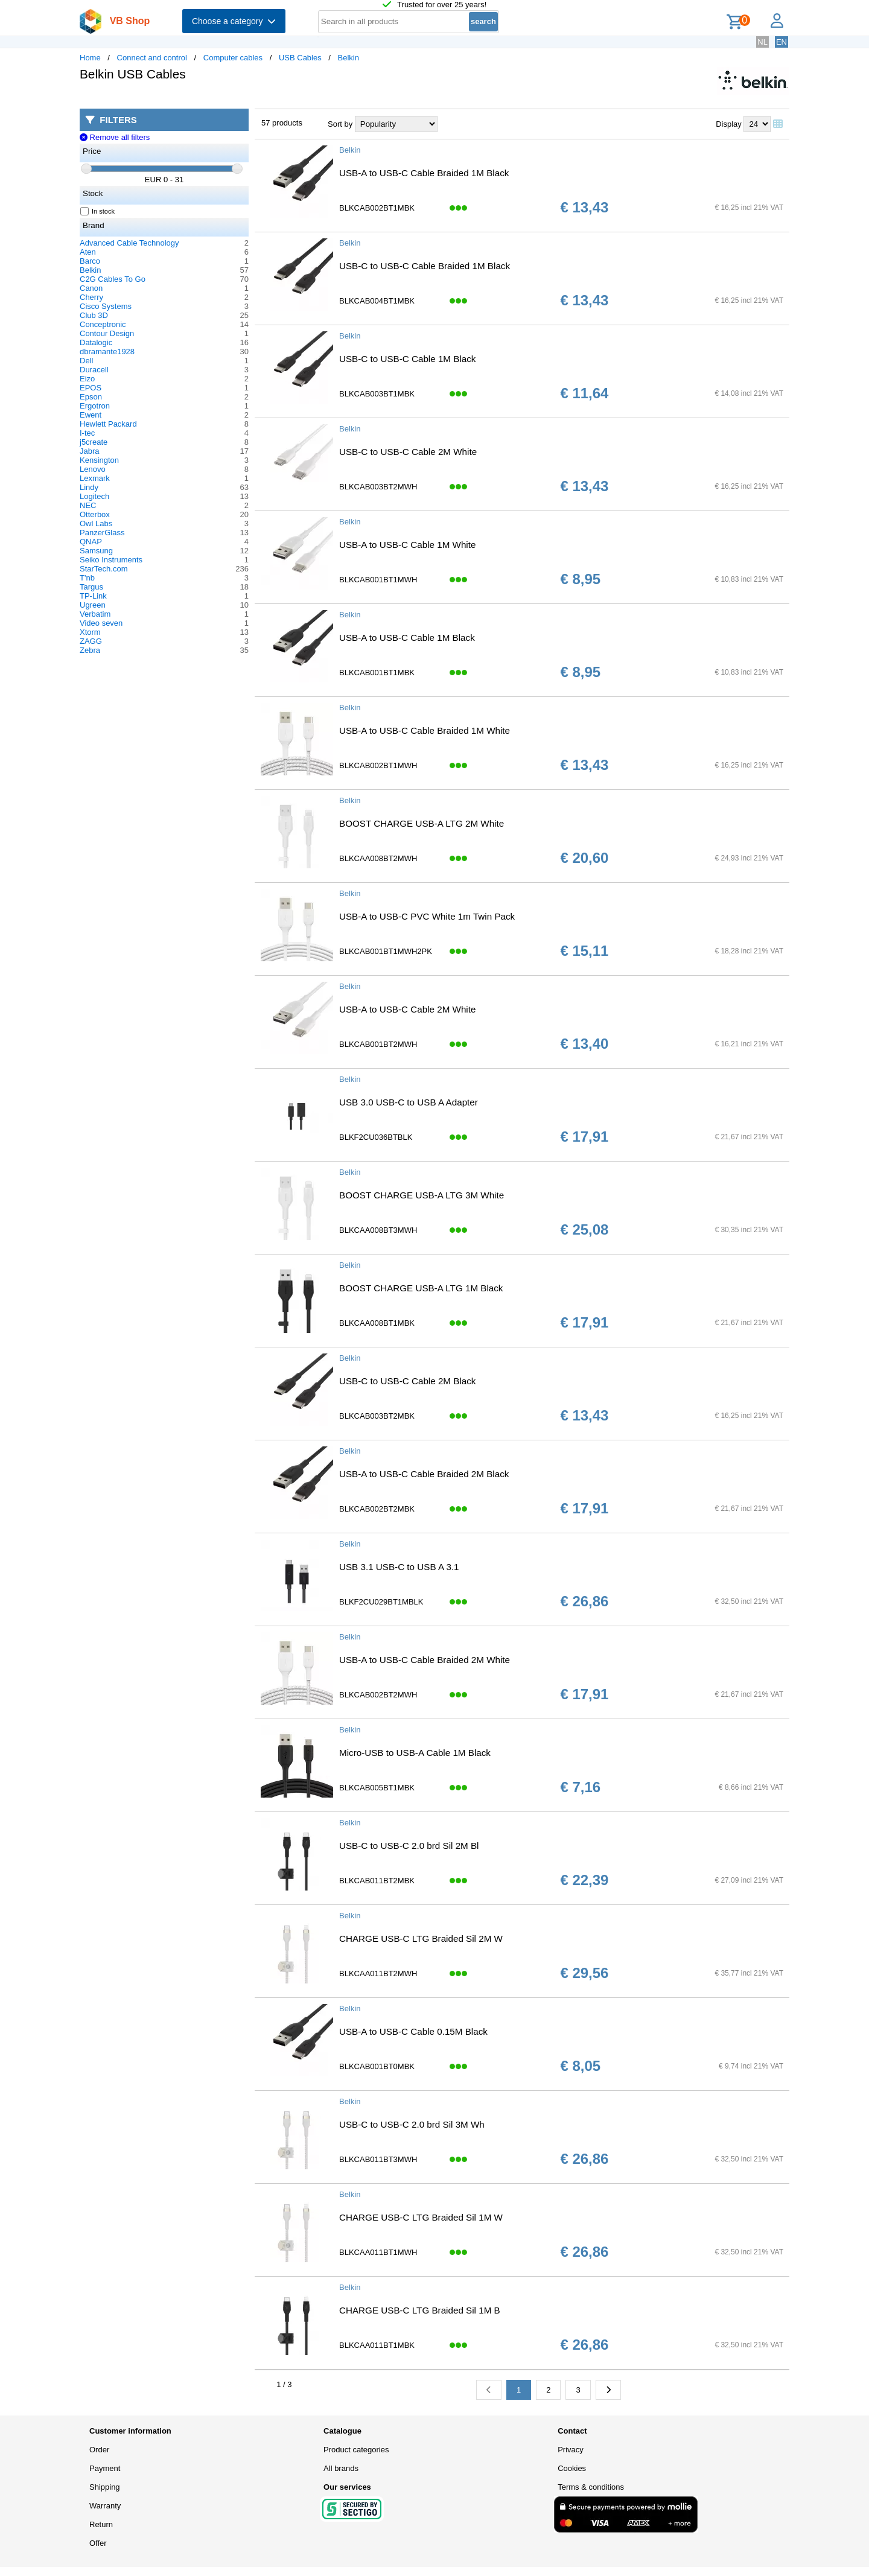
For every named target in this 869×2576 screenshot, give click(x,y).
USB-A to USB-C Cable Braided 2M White (424, 1660)
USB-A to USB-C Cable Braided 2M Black (424, 1474)
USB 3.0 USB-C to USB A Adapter (408, 1102)
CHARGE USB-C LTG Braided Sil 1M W (421, 2217)
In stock (98, 211)
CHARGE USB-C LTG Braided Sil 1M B (419, 2310)
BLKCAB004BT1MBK (377, 300)
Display (729, 124)
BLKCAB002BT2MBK (377, 1508)
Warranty (105, 2505)
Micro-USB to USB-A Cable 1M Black (415, 1753)
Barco (90, 261)
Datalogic (96, 342)
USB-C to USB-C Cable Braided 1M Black (424, 266)
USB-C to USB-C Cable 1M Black (407, 359)
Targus (91, 586)
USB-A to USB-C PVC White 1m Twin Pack (427, 916)
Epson (91, 396)
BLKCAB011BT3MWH (378, 2159)
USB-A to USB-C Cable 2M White (407, 1009)
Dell (86, 360)
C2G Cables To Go (112, 279)
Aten (88, 251)
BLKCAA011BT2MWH (378, 1973)
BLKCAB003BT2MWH (378, 486)
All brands (340, 2468)
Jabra (90, 451)
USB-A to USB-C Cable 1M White (407, 544)
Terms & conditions (591, 2487)
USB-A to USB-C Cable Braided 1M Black (424, 173)
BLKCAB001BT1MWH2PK (385, 951)
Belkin (348, 57)
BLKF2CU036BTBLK (375, 1137)
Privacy (571, 2449)
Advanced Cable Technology (129, 242)
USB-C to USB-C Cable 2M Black (407, 1381)
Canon (91, 288)
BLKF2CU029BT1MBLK (381, 1601)
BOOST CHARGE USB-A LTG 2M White (421, 823)
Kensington (99, 460)
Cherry (91, 297)
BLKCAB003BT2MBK (377, 1415)
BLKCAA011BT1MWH (378, 2252)
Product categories (356, 2449)
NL (762, 41)
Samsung (96, 550)
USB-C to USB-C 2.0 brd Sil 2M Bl (409, 1845)
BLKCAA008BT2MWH (378, 858)
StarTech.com (103, 568)
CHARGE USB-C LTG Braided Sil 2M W (421, 1938)
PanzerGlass (102, 532)
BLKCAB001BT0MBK (377, 2066)
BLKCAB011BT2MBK (377, 1880)
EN (781, 41)
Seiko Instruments (111, 559)
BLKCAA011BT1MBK (377, 2345)
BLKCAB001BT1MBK (377, 672)
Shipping (104, 2487)
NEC (88, 505)
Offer (98, 2543)
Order (99, 2449)
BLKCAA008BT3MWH (378, 1230)
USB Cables (300, 57)
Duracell (94, 369)
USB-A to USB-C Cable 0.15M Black (413, 2031)
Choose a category (234, 21)
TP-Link (93, 595)
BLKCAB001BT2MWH (378, 1044)
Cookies (572, 2468)
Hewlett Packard (108, 423)
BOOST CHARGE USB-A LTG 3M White (421, 1195)
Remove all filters (115, 137)
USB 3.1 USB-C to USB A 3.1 (399, 1567)
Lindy (89, 487)
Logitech (94, 496)
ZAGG (91, 641)
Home (90, 57)
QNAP (91, 541)
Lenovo (93, 469)
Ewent (90, 414)
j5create (93, 442)
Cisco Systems (106, 306)
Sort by (340, 124)
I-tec (87, 432)
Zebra (90, 650)
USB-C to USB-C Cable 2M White (408, 452)
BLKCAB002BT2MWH (378, 1694)
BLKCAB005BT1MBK (377, 1787)
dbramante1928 (107, 351)
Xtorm (90, 632)
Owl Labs (96, 523)
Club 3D (94, 315)
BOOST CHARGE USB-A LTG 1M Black (421, 1288)
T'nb (87, 577)
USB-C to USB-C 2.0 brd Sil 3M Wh (412, 2124)
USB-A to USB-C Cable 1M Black (407, 637)
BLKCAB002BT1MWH (378, 765)
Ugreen (93, 604)
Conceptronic (103, 324)
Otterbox (95, 514)
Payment (104, 2468)
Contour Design (107, 333)
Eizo (87, 378)
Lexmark (95, 478)
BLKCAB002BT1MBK (377, 207)
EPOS (90, 387)
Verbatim (95, 614)
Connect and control (152, 57)
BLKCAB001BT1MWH (378, 579)
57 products (281, 122)
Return (101, 2524)
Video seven (101, 623)
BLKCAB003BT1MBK (377, 393)
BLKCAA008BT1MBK (377, 1323)
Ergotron (95, 405)
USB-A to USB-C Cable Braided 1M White (424, 730)
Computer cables (233, 57)
